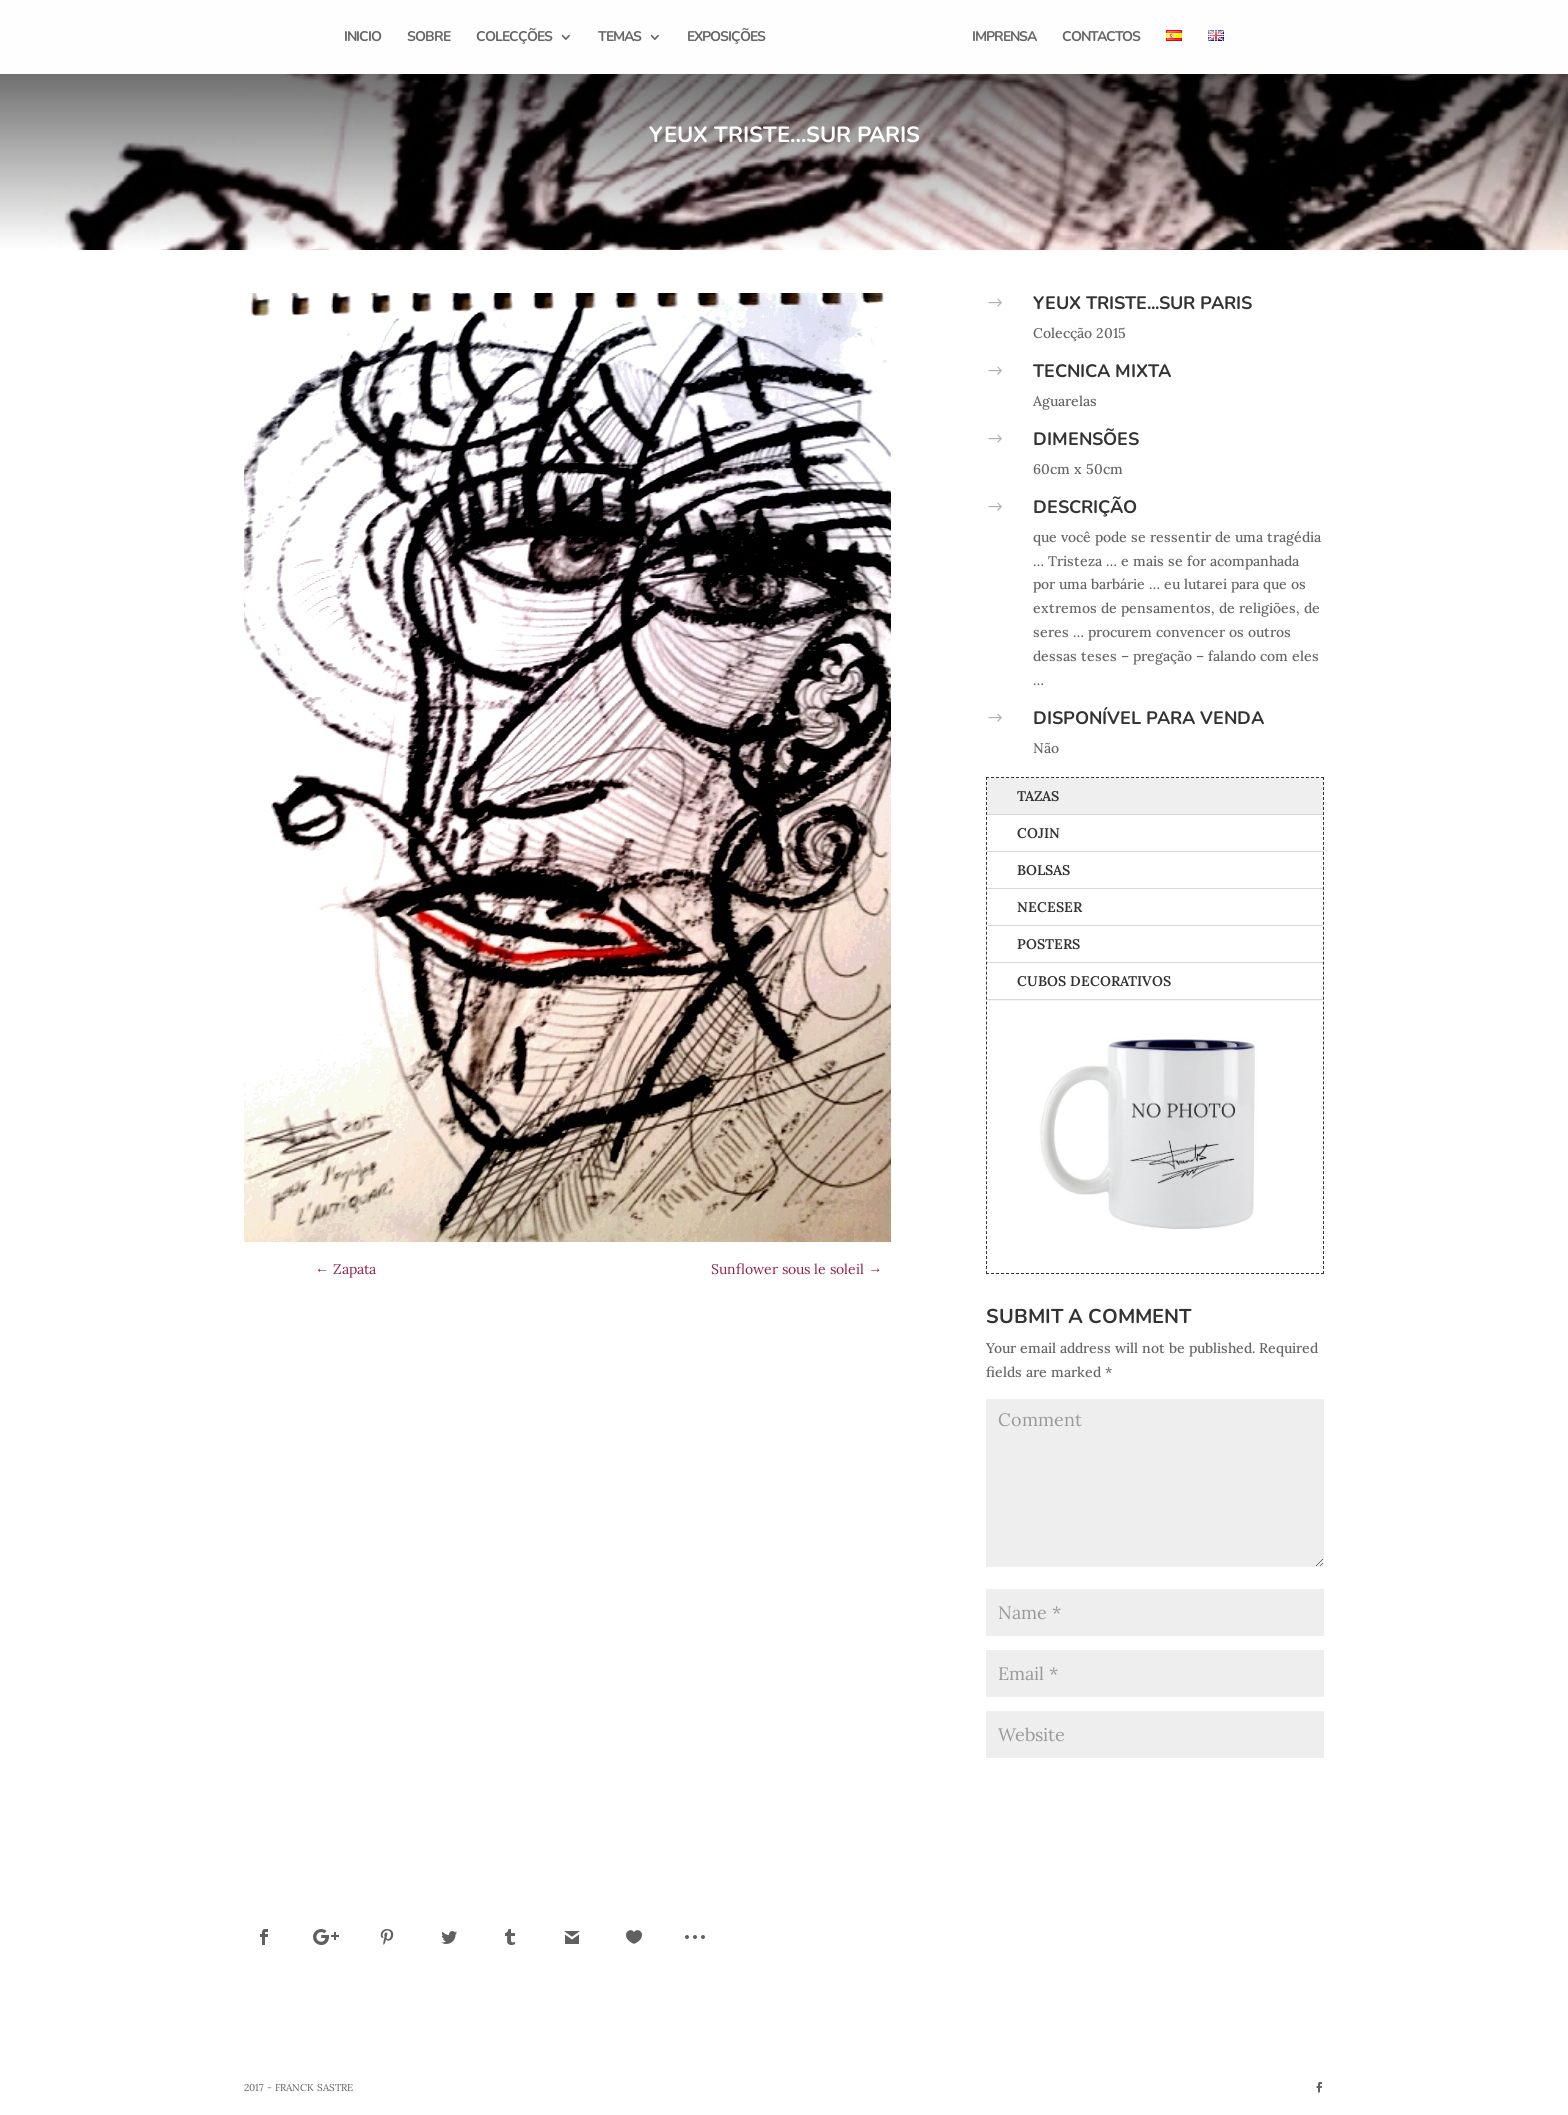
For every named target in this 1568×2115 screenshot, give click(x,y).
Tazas (1038, 796)
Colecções (517, 38)
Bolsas (1043, 870)
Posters (1048, 944)
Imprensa (1001, 38)
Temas (622, 38)
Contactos (1098, 38)
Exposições (729, 38)
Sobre (431, 38)
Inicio (365, 38)
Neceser (1049, 907)
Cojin (1038, 833)
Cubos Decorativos (1094, 981)
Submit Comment (1241, 1788)
